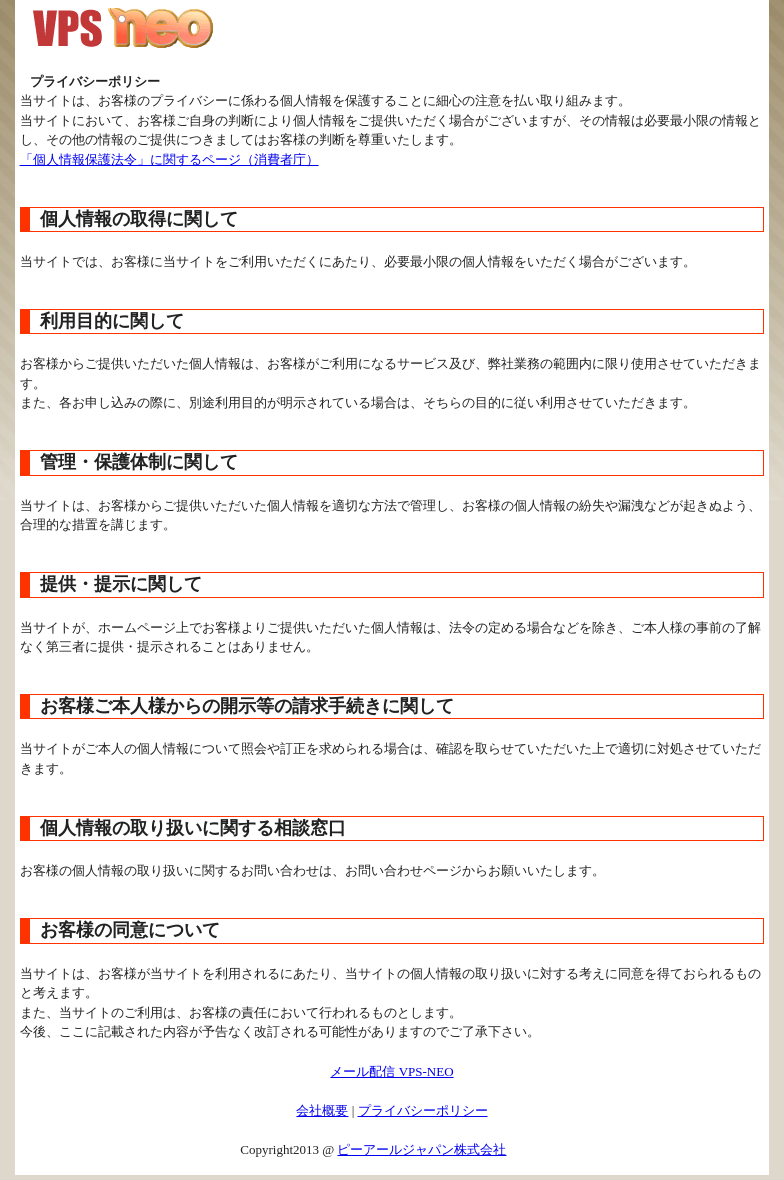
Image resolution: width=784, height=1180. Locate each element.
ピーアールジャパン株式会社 (421, 1149)
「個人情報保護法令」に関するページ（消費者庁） (169, 159)
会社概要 (322, 1110)
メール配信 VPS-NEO (391, 1071)
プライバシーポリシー (423, 1110)
